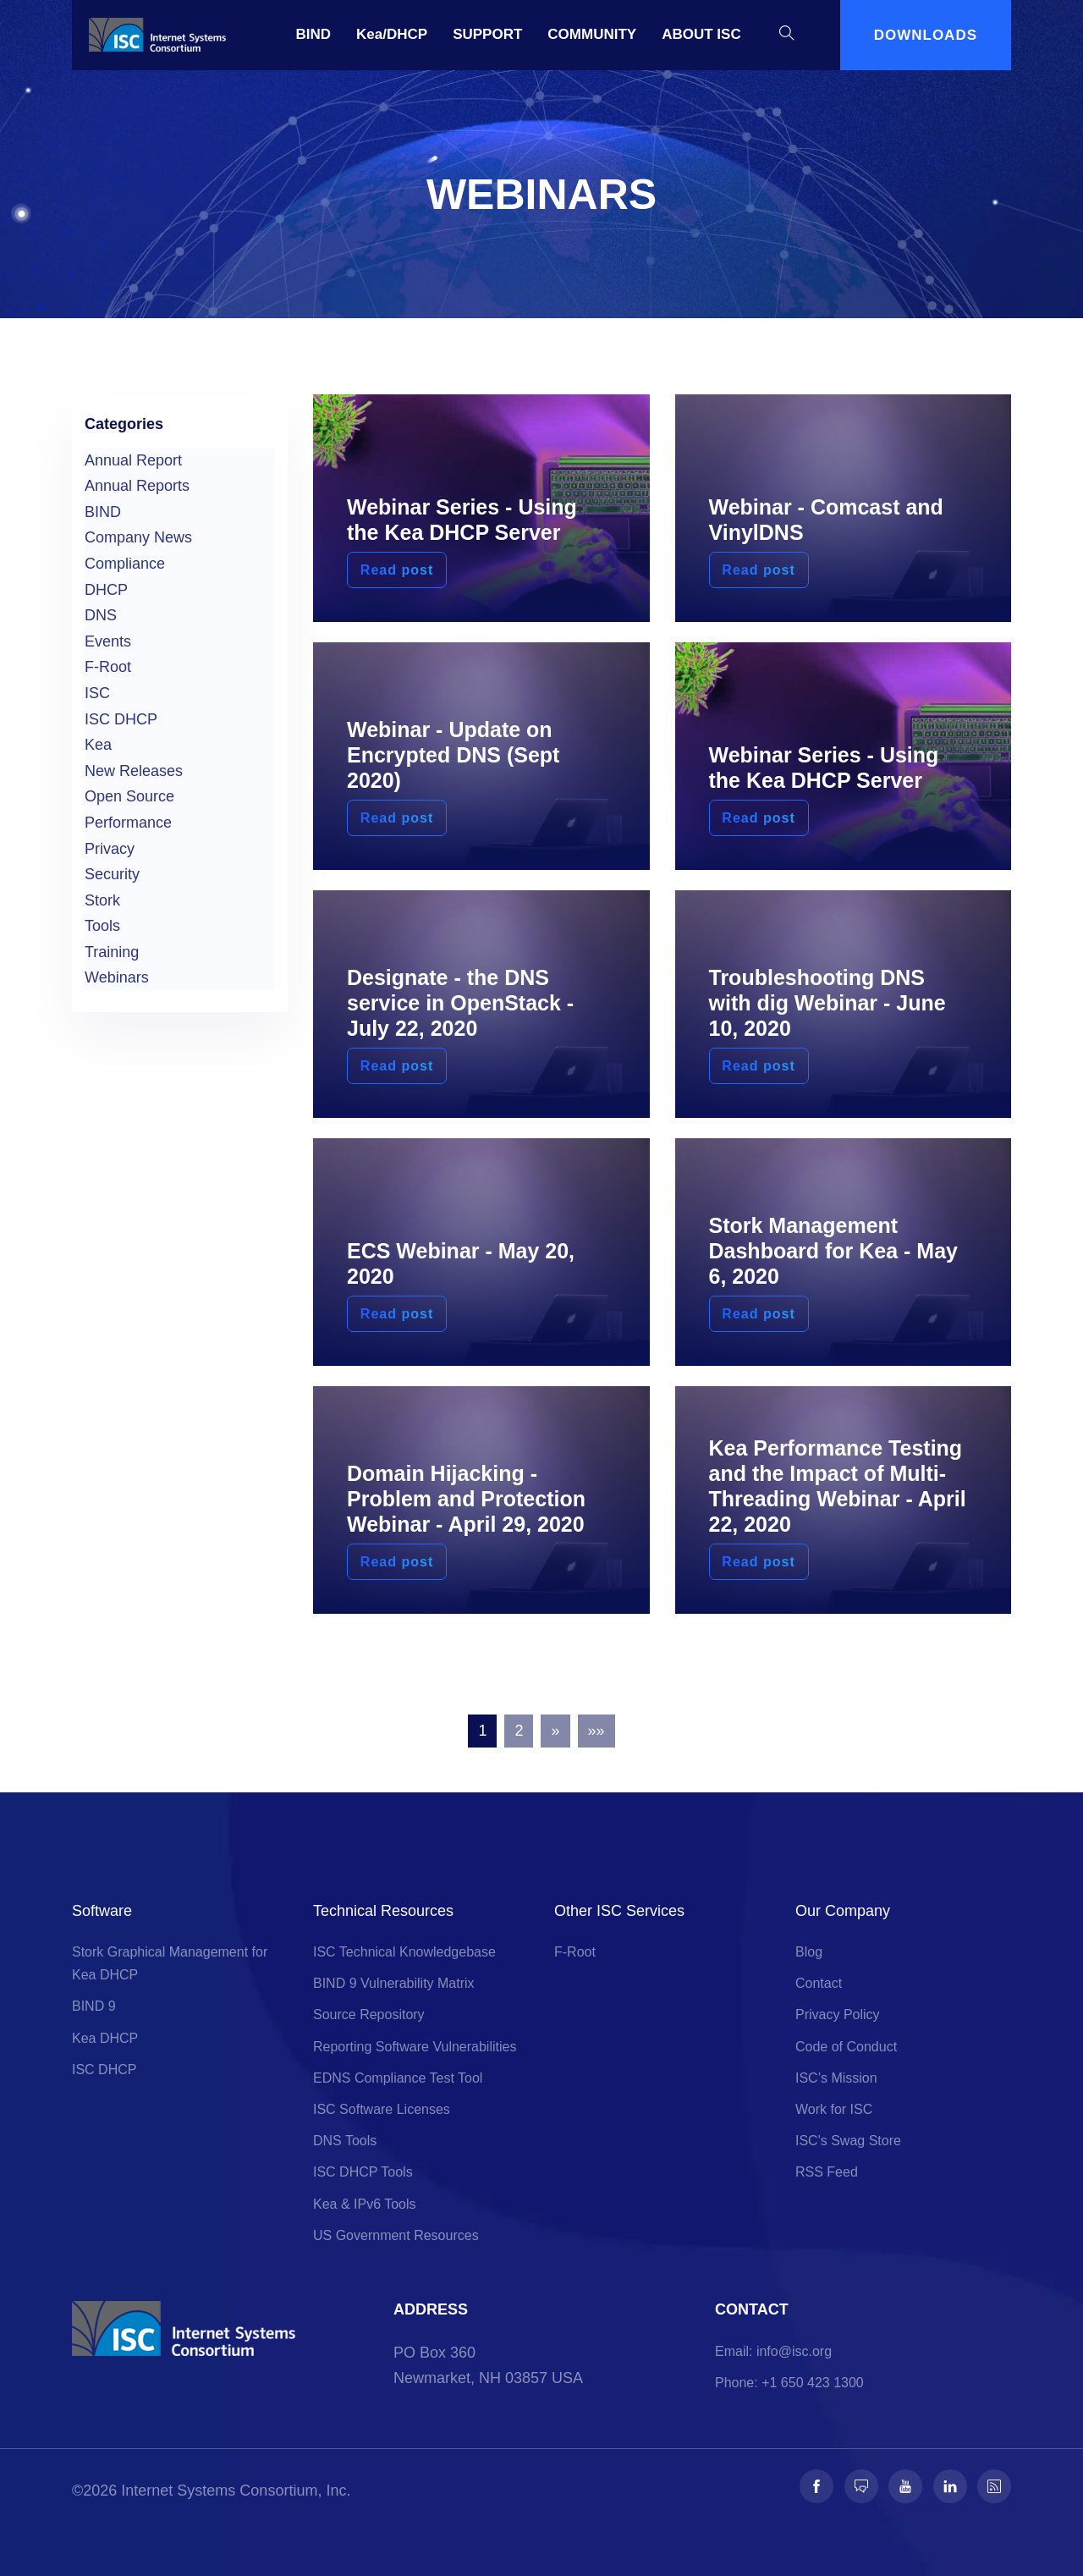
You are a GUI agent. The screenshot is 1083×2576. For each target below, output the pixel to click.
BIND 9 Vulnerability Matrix (394, 1983)
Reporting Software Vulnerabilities (414, 2046)
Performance (128, 822)
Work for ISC (833, 2109)
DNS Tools (345, 2140)
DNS (101, 615)
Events (108, 641)
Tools (102, 925)
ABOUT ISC (701, 34)
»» (596, 1730)
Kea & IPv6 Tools (364, 2204)
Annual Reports (137, 485)
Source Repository (369, 2014)
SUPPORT (487, 34)
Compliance (125, 563)
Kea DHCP (105, 2038)
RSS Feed (826, 2172)
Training (112, 952)
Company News (138, 537)
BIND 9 (94, 2006)
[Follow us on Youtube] (905, 2486)
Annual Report (133, 460)
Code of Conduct (846, 2046)
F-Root (108, 666)
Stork (102, 900)
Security (112, 874)
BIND (314, 34)
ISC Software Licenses (381, 2109)
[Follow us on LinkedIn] (950, 2486)
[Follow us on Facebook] (816, 2486)
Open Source (129, 796)
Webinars (117, 977)
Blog (808, 1952)
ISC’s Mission (836, 2078)
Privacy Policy (837, 2014)
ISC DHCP (121, 719)
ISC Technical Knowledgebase (404, 1952)
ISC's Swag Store (848, 2140)
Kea (98, 744)
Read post (394, 570)
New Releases (134, 770)
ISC (97, 693)
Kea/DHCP (391, 34)
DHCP (106, 589)
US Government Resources (396, 2235)
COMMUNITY (591, 34)
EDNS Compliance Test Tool (397, 2078)
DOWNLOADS (925, 35)
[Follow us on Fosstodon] (861, 2486)
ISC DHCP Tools (363, 2172)
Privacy (110, 848)
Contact (818, 1983)
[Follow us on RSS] (994, 2486)
